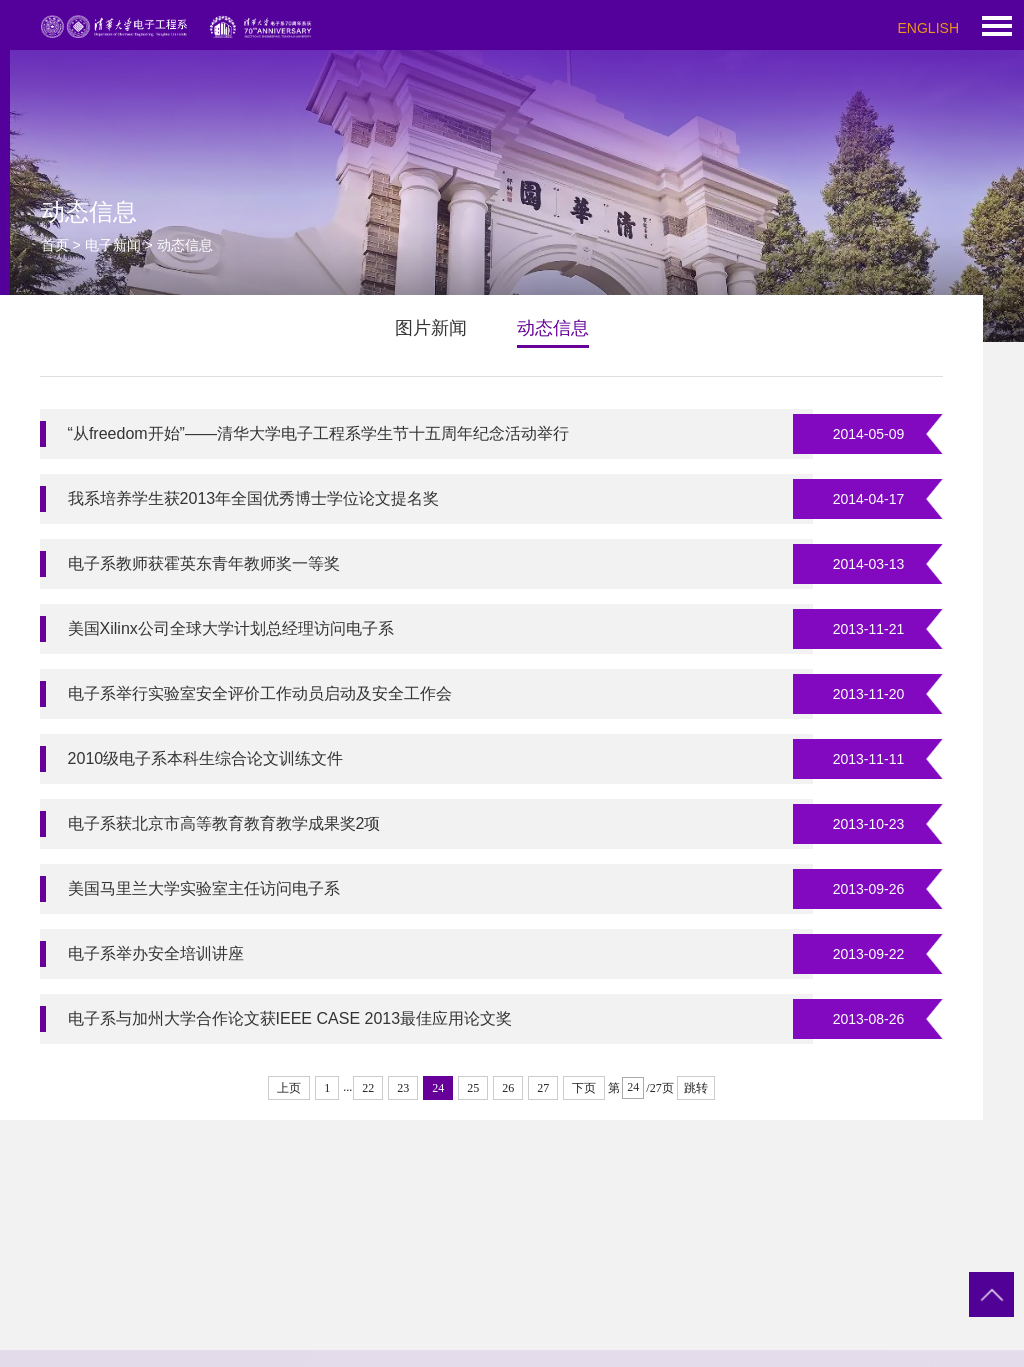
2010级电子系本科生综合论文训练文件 (206, 758)
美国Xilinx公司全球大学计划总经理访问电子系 (231, 628)
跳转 (696, 1088)
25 (473, 1088)
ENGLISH (928, 28)
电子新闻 (113, 245)
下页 (584, 1088)
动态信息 (553, 328)
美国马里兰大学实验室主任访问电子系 (204, 888)
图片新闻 (431, 328)
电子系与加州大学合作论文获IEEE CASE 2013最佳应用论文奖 (290, 1018)
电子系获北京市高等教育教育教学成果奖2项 (224, 823)
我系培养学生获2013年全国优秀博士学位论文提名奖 (254, 498)
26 (508, 1088)
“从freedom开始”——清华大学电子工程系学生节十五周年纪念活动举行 (318, 433)
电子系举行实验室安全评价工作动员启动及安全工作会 (260, 693)
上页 (289, 1088)
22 (368, 1088)
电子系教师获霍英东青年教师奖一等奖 (204, 563)
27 (543, 1088)
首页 (55, 245)
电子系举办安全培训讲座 (156, 953)
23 (403, 1088)
